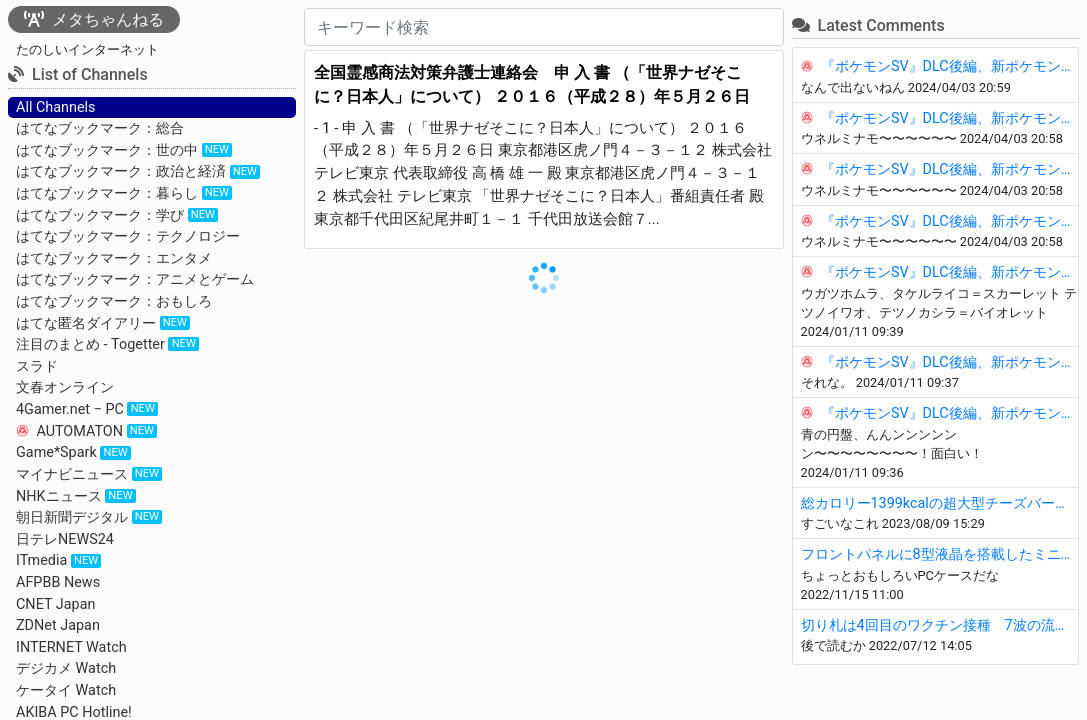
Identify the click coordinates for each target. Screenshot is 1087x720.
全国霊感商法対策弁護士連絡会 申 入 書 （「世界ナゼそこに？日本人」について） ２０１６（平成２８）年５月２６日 (532, 84)
